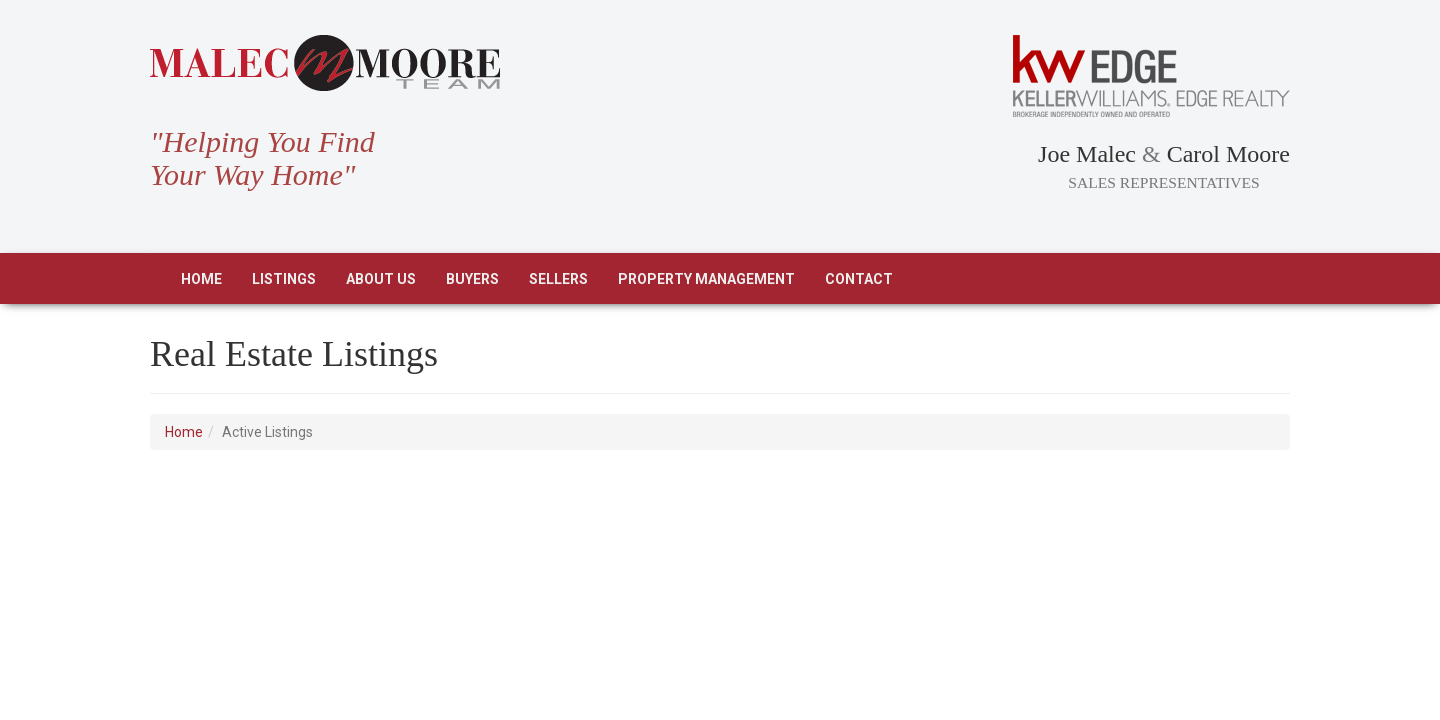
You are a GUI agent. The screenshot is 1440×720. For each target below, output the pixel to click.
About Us (381, 279)
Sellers (558, 279)
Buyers (472, 279)
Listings (284, 279)
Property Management (706, 279)
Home (201, 279)
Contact (859, 279)
